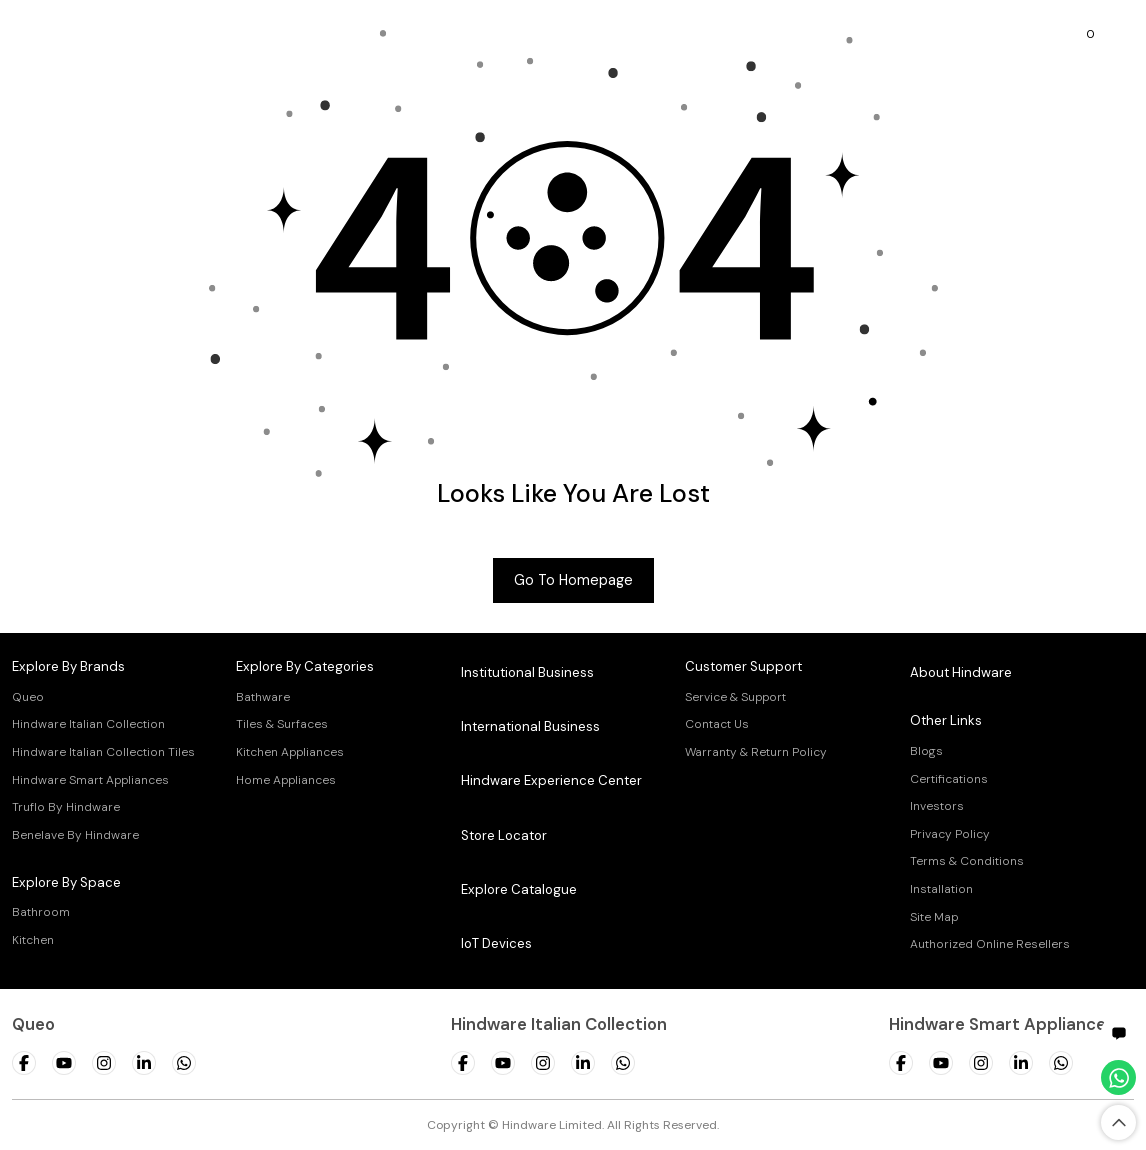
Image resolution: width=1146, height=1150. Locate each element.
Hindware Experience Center (551, 780)
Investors (937, 806)
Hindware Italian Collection (88, 724)
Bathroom (41, 912)
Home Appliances (286, 780)
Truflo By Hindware (66, 807)
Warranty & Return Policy (756, 752)
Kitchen (33, 940)
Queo (28, 697)
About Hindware (961, 672)
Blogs (926, 751)
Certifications (949, 779)
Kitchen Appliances (290, 752)
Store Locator (504, 835)
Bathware (263, 697)
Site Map (934, 917)
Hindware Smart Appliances (90, 780)
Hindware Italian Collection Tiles (103, 752)
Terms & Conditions (967, 861)
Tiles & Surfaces (282, 724)
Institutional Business (527, 672)
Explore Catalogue (519, 889)
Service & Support (735, 697)
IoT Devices (496, 943)
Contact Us (717, 724)
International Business (530, 726)
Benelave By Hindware (75, 835)
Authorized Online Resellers (990, 944)
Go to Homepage (573, 580)
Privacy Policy (950, 834)
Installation (941, 889)
